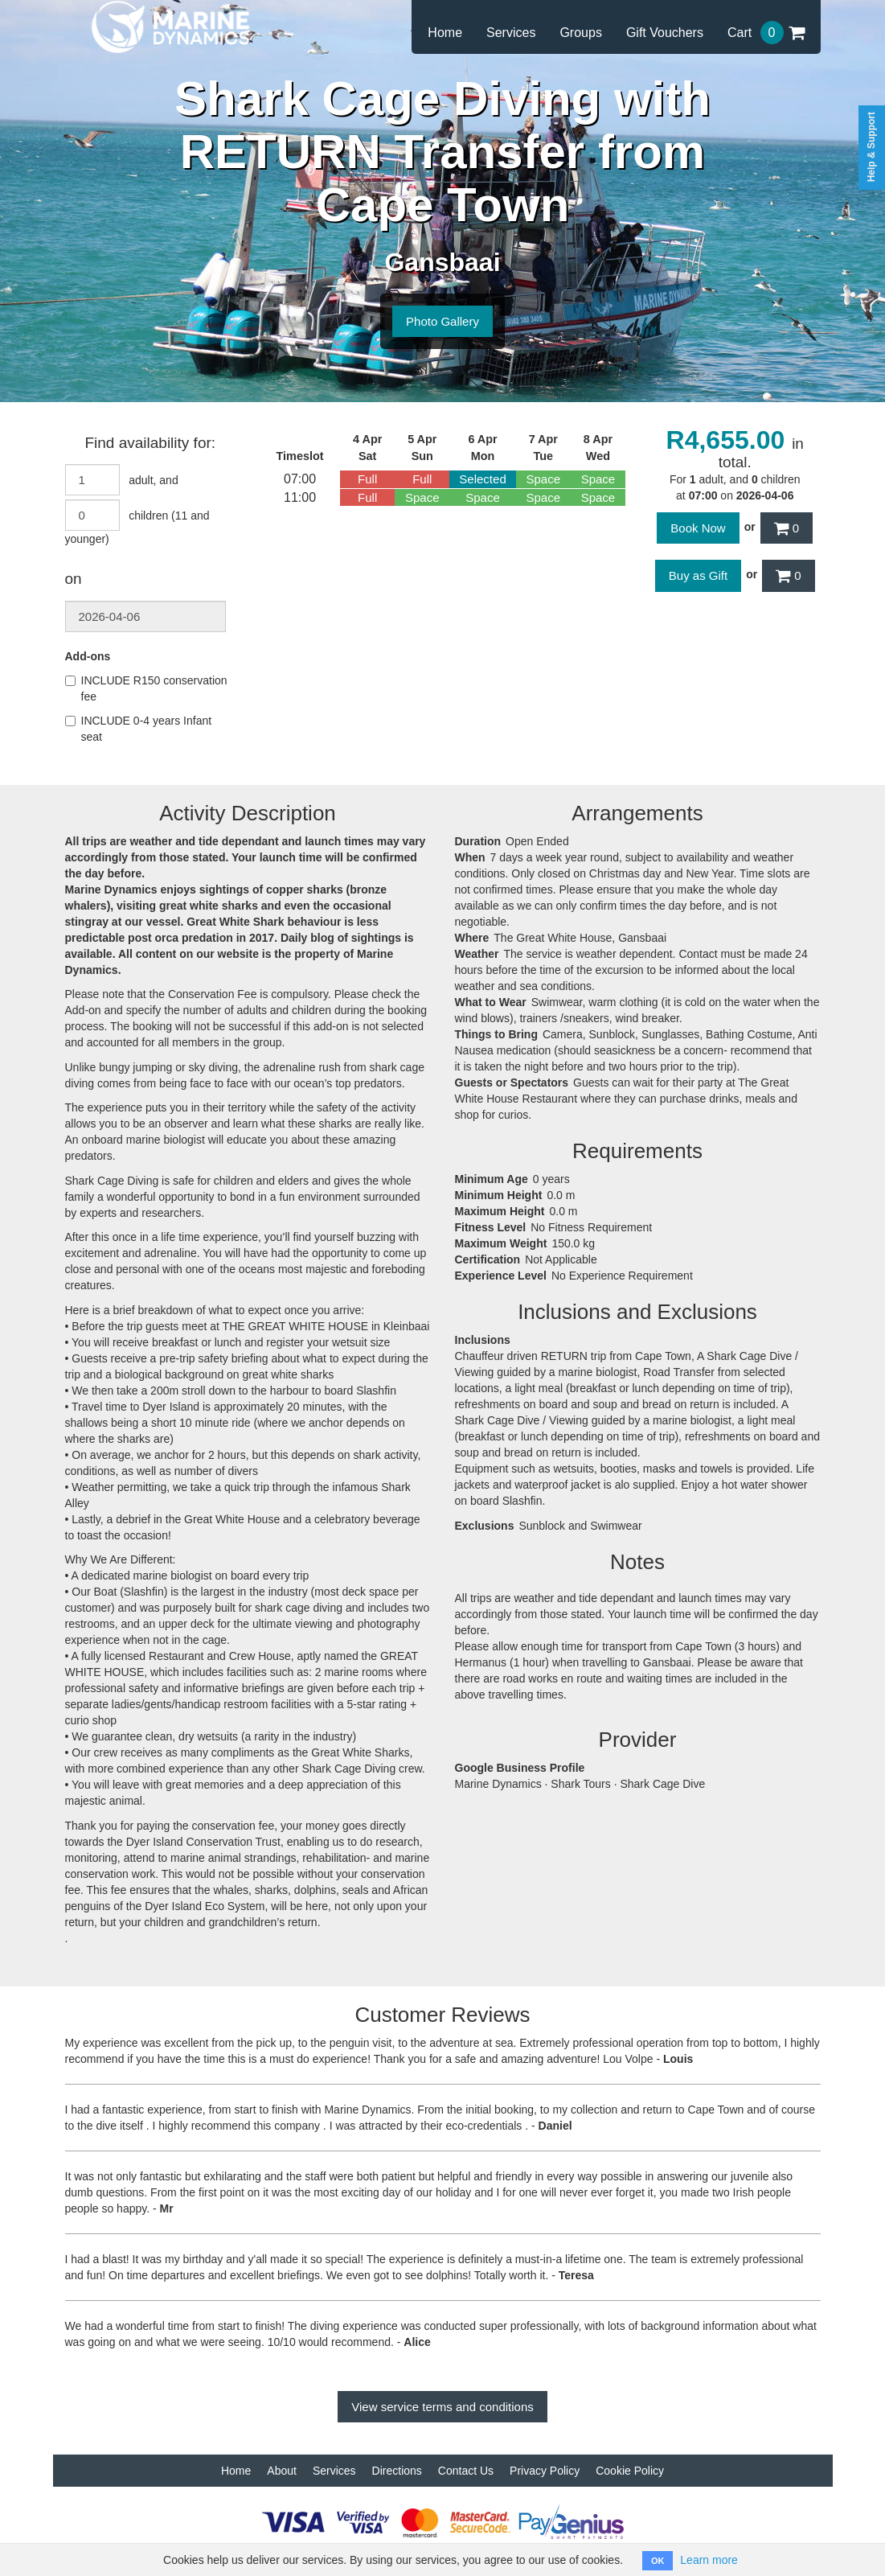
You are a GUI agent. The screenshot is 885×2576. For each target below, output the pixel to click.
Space (543, 479)
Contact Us (466, 2470)
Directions (397, 2470)
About (282, 2470)
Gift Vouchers (664, 32)
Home (445, 32)
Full (367, 479)
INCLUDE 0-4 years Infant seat (138, 728)
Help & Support (871, 147)
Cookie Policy (630, 2470)
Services (510, 32)
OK (658, 2561)
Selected (482, 479)
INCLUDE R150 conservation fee (146, 688)
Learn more (709, 2559)
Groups (580, 32)
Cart (766, 32)
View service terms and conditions (442, 2407)
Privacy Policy (545, 2470)
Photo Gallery (442, 321)
